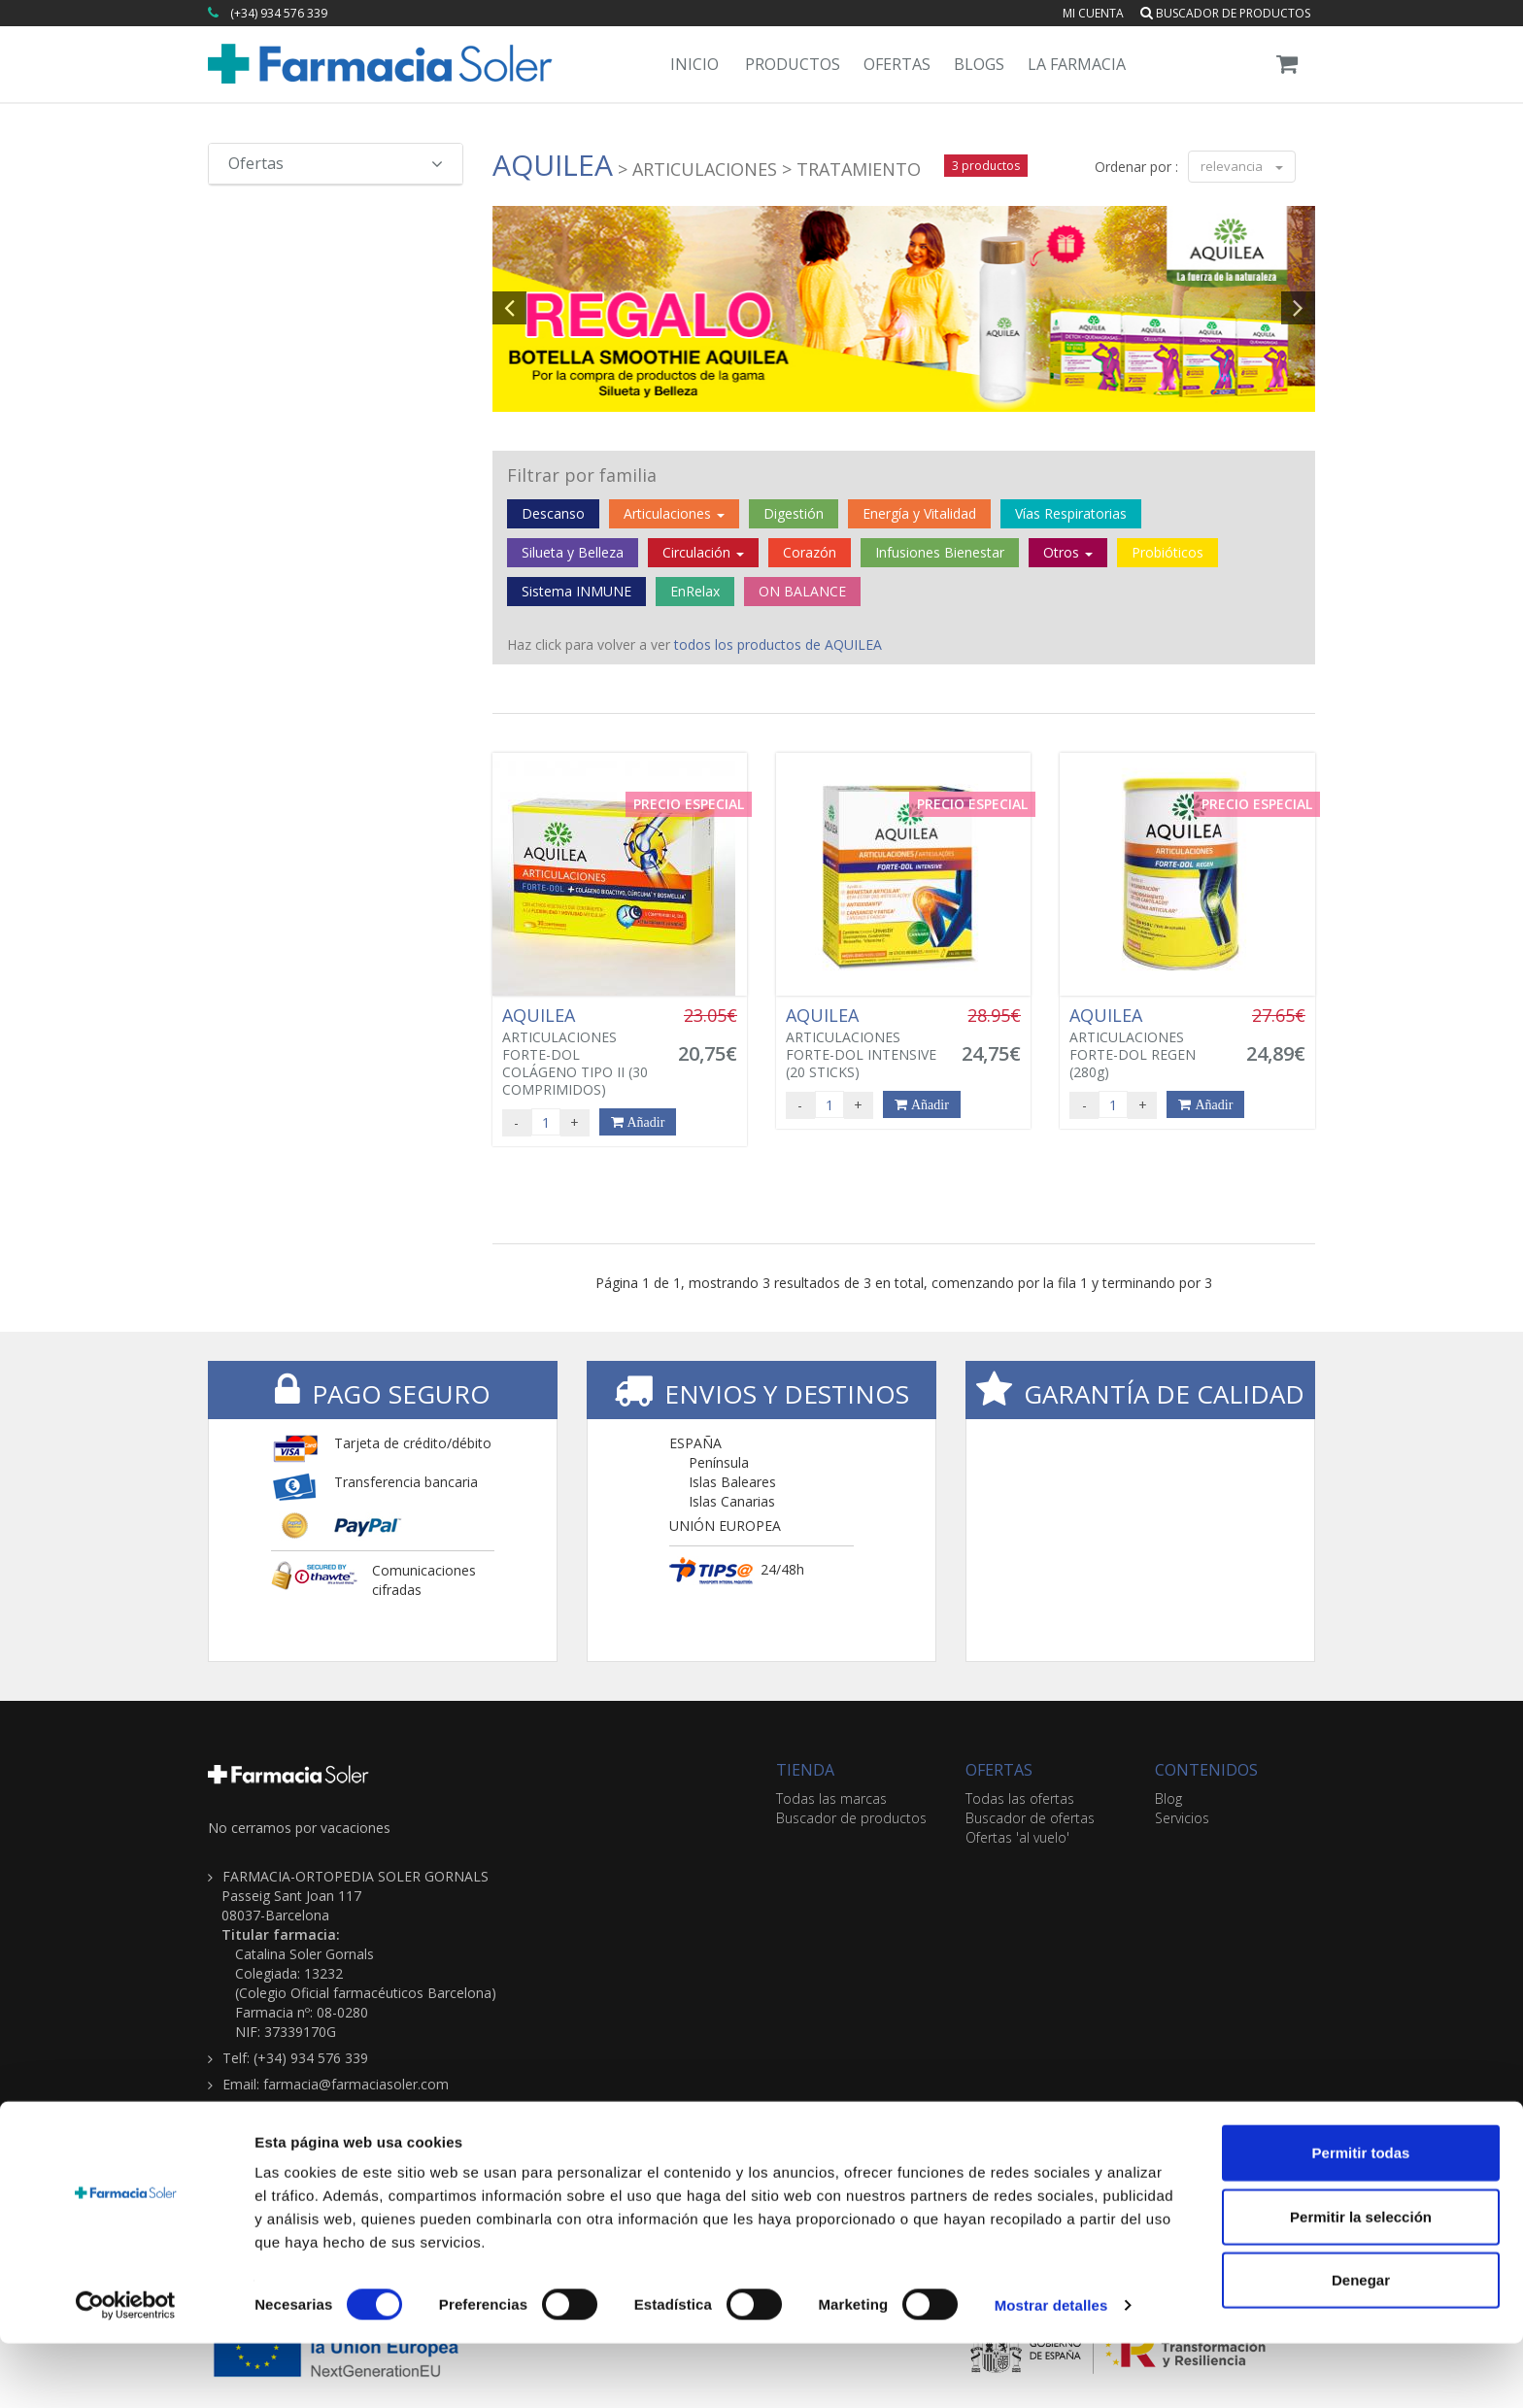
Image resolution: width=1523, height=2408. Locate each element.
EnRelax (695, 591)
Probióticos (1167, 552)
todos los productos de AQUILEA (778, 644)
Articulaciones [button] (674, 513)
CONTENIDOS (1206, 1770)
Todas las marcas (831, 1798)
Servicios (1182, 1818)
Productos (792, 64)
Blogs (979, 64)
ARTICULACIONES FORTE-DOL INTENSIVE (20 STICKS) (862, 1043)
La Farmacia (1077, 64)
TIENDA (805, 1770)
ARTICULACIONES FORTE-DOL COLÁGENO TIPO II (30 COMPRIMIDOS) (579, 1052)
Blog (1168, 1798)
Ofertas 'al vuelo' (1017, 1837)
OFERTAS (998, 1770)
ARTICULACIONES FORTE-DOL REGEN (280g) (1146, 1043)
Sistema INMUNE (576, 591)
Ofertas (897, 64)
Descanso (553, 513)
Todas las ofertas (1019, 1798)
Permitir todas (1361, 2217)
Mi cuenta (1093, 13)
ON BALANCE (802, 591)
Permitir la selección (1361, 2281)
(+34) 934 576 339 (278, 13)
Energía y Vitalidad (919, 513)
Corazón (809, 552)
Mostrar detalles (1051, 2369)
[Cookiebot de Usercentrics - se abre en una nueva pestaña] (126, 2370)
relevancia (1242, 166)
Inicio (694, 64)
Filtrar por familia (582, 475)
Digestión (793, 513)
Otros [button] (1068, 552)
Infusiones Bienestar (939, 552)
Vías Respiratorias (1071, 513)
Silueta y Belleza (573, 552)
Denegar (1361, 2344)
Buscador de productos (1225, 13)
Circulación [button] (703, 552)
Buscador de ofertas (1030, 1818)
